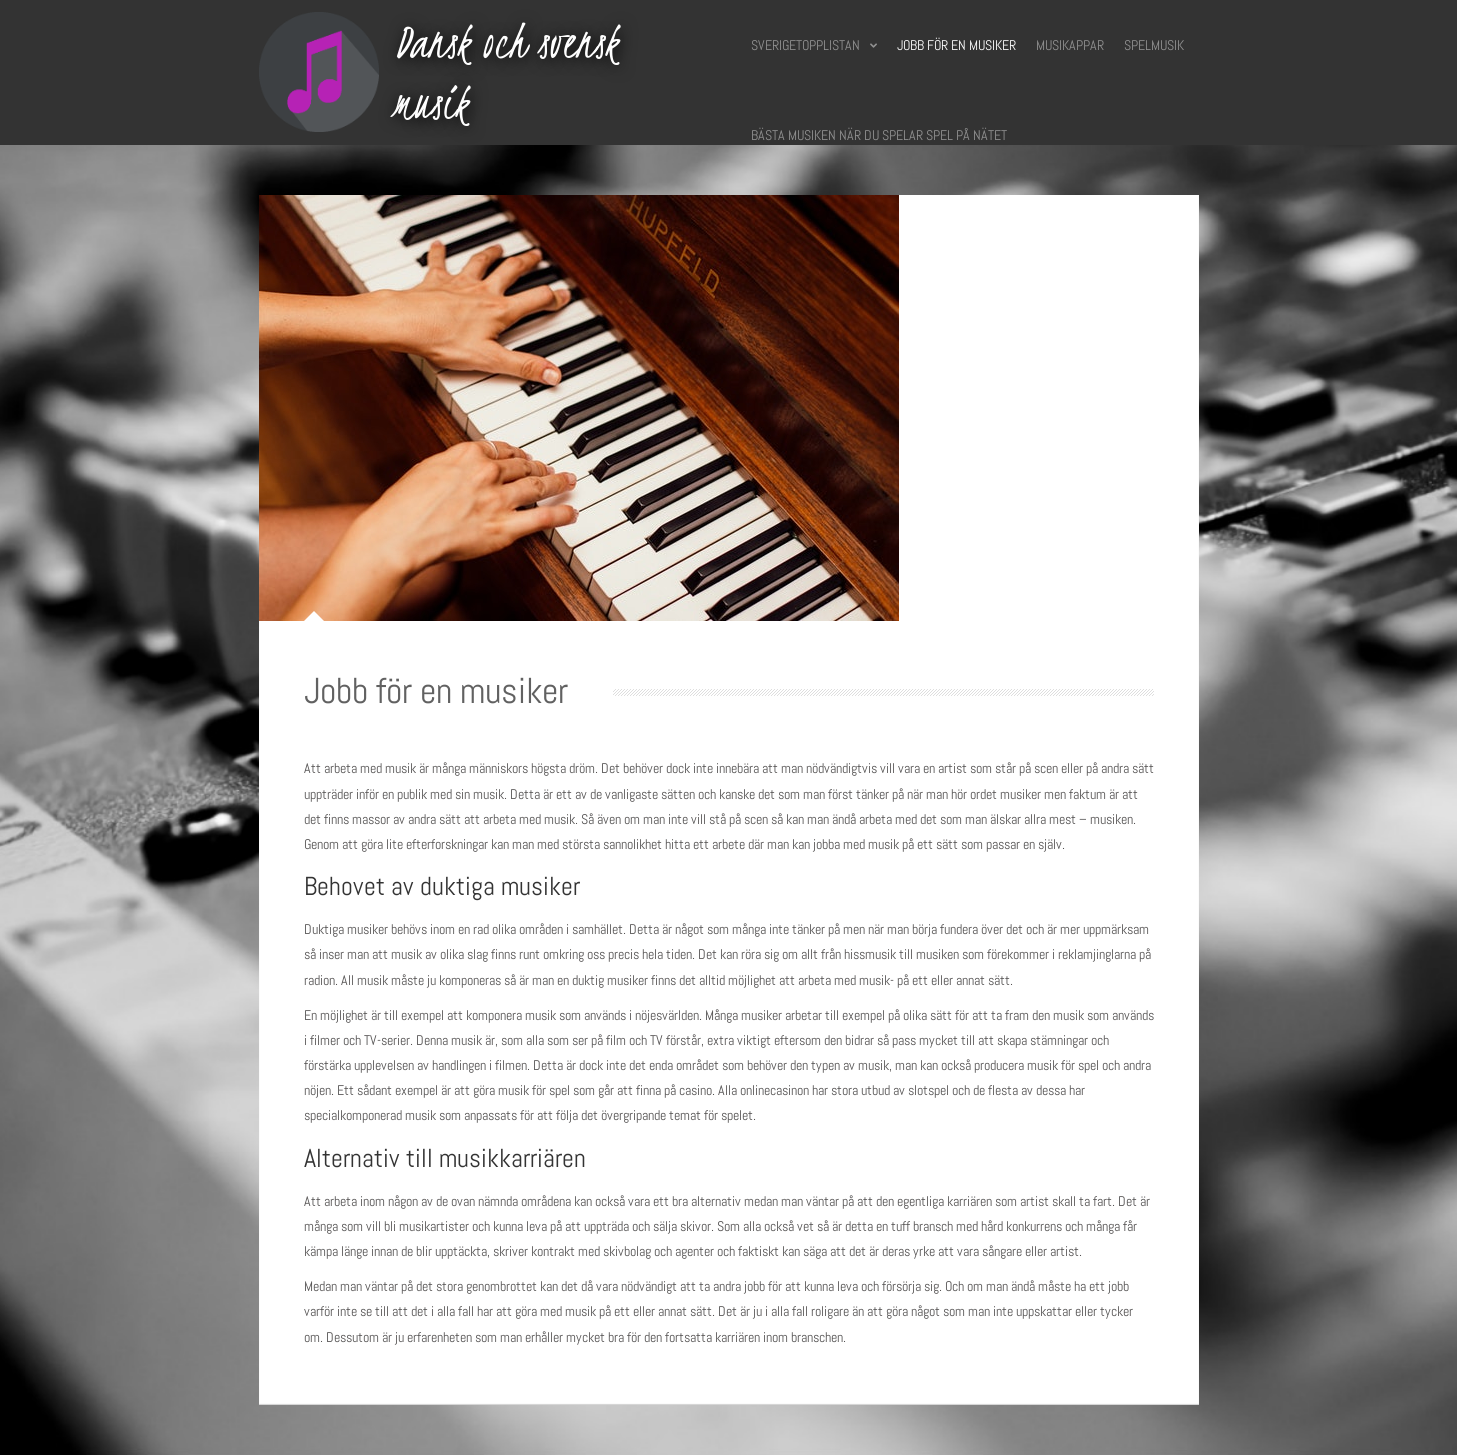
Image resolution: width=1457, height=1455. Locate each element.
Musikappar (1070, 45)
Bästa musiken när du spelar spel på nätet (879, 135)
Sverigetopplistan (814, 45)
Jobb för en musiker (956, 45)
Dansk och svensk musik (506, 72)
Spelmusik (1154, 45)
